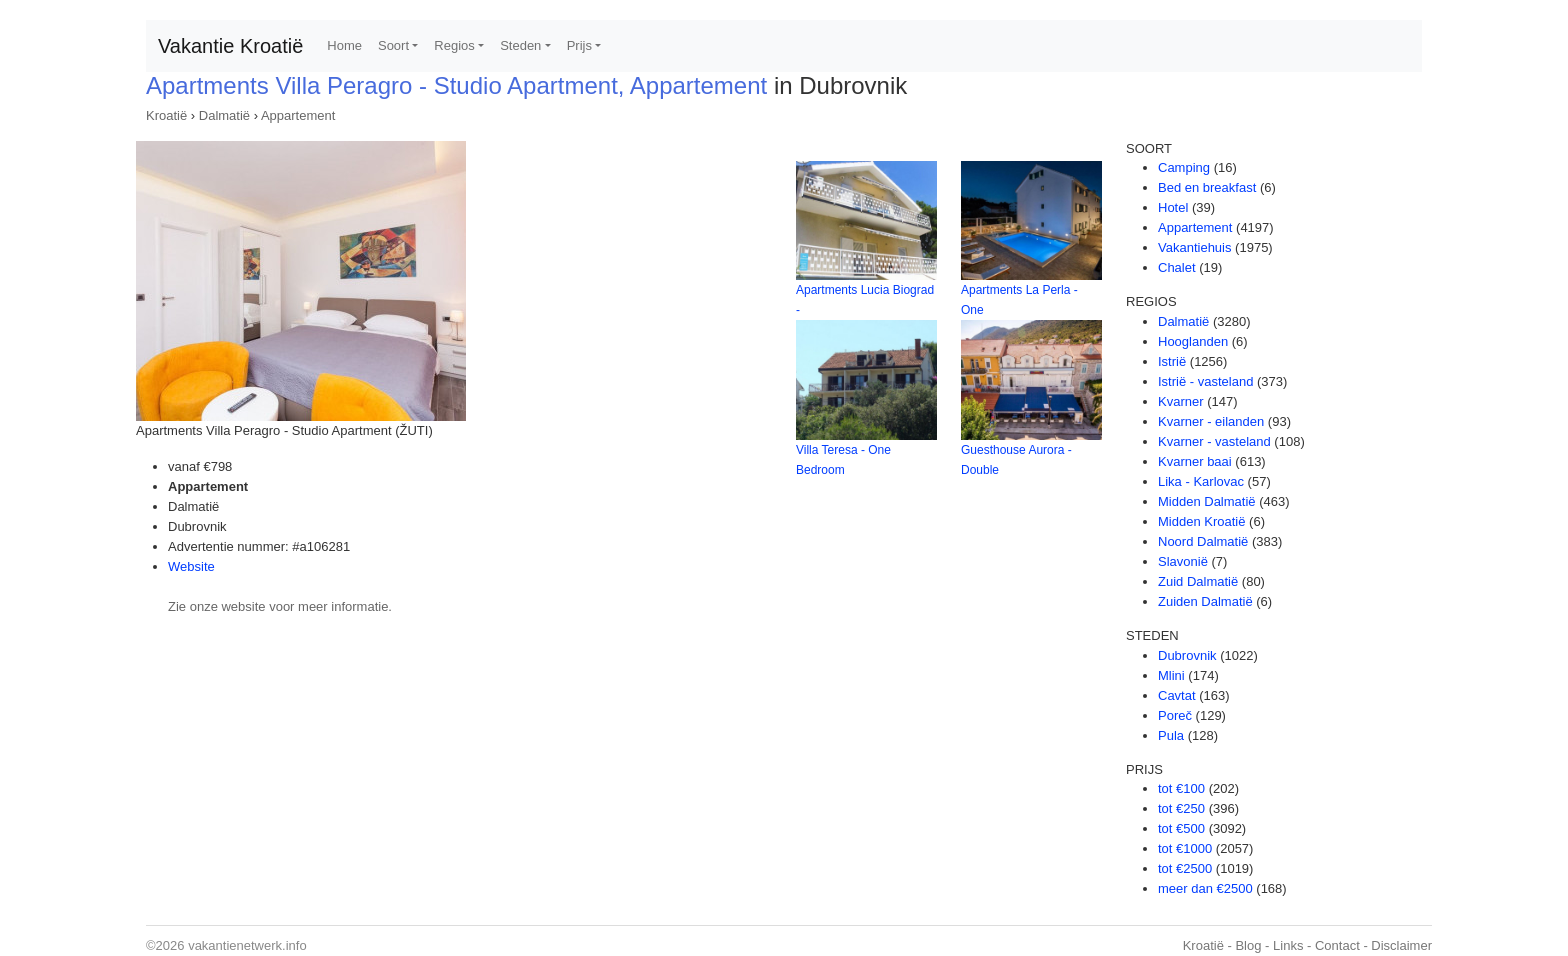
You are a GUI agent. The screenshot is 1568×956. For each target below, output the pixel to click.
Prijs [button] (579, 45)
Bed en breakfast (1207, 187)
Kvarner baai (1195, 461)
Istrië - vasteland (1205, 381)
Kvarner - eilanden (1211, 421)
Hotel (1173, 207)
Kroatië (166, 115)
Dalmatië (224, 115)
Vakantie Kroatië (230, 46)
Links (1288, 945)
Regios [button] (454, 45)
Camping (1184, 167)
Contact (1337, 945)
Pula (1171, 735)
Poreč (1175, 715)
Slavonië (1183, 561)
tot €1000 (1185, 848)
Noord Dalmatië (1203, 541)
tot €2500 (1185, 868)
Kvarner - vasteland (1214, 441)
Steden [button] (520, 45)
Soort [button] (393, 45)
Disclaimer (1401, 945)
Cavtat (1177, 695)
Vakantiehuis (1194, 247)
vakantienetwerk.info (247, 945)
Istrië (1172, 361)
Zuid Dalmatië (1198, 581)
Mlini (1171, 675)
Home (344, 45)
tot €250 (1181, 808)
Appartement (298, 115)
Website (191, 566)
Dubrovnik (1187, 655)
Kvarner (1181, 401)
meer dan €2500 (1205, 888)
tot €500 (1181, 828)
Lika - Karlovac (1201, 481)
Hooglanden (1193, 341)
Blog (1248, 945)
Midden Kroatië (1201, 521)
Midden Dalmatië (1207, 501)
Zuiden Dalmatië (1205, 601)
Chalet (1177, 267)
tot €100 (1181, 788)
